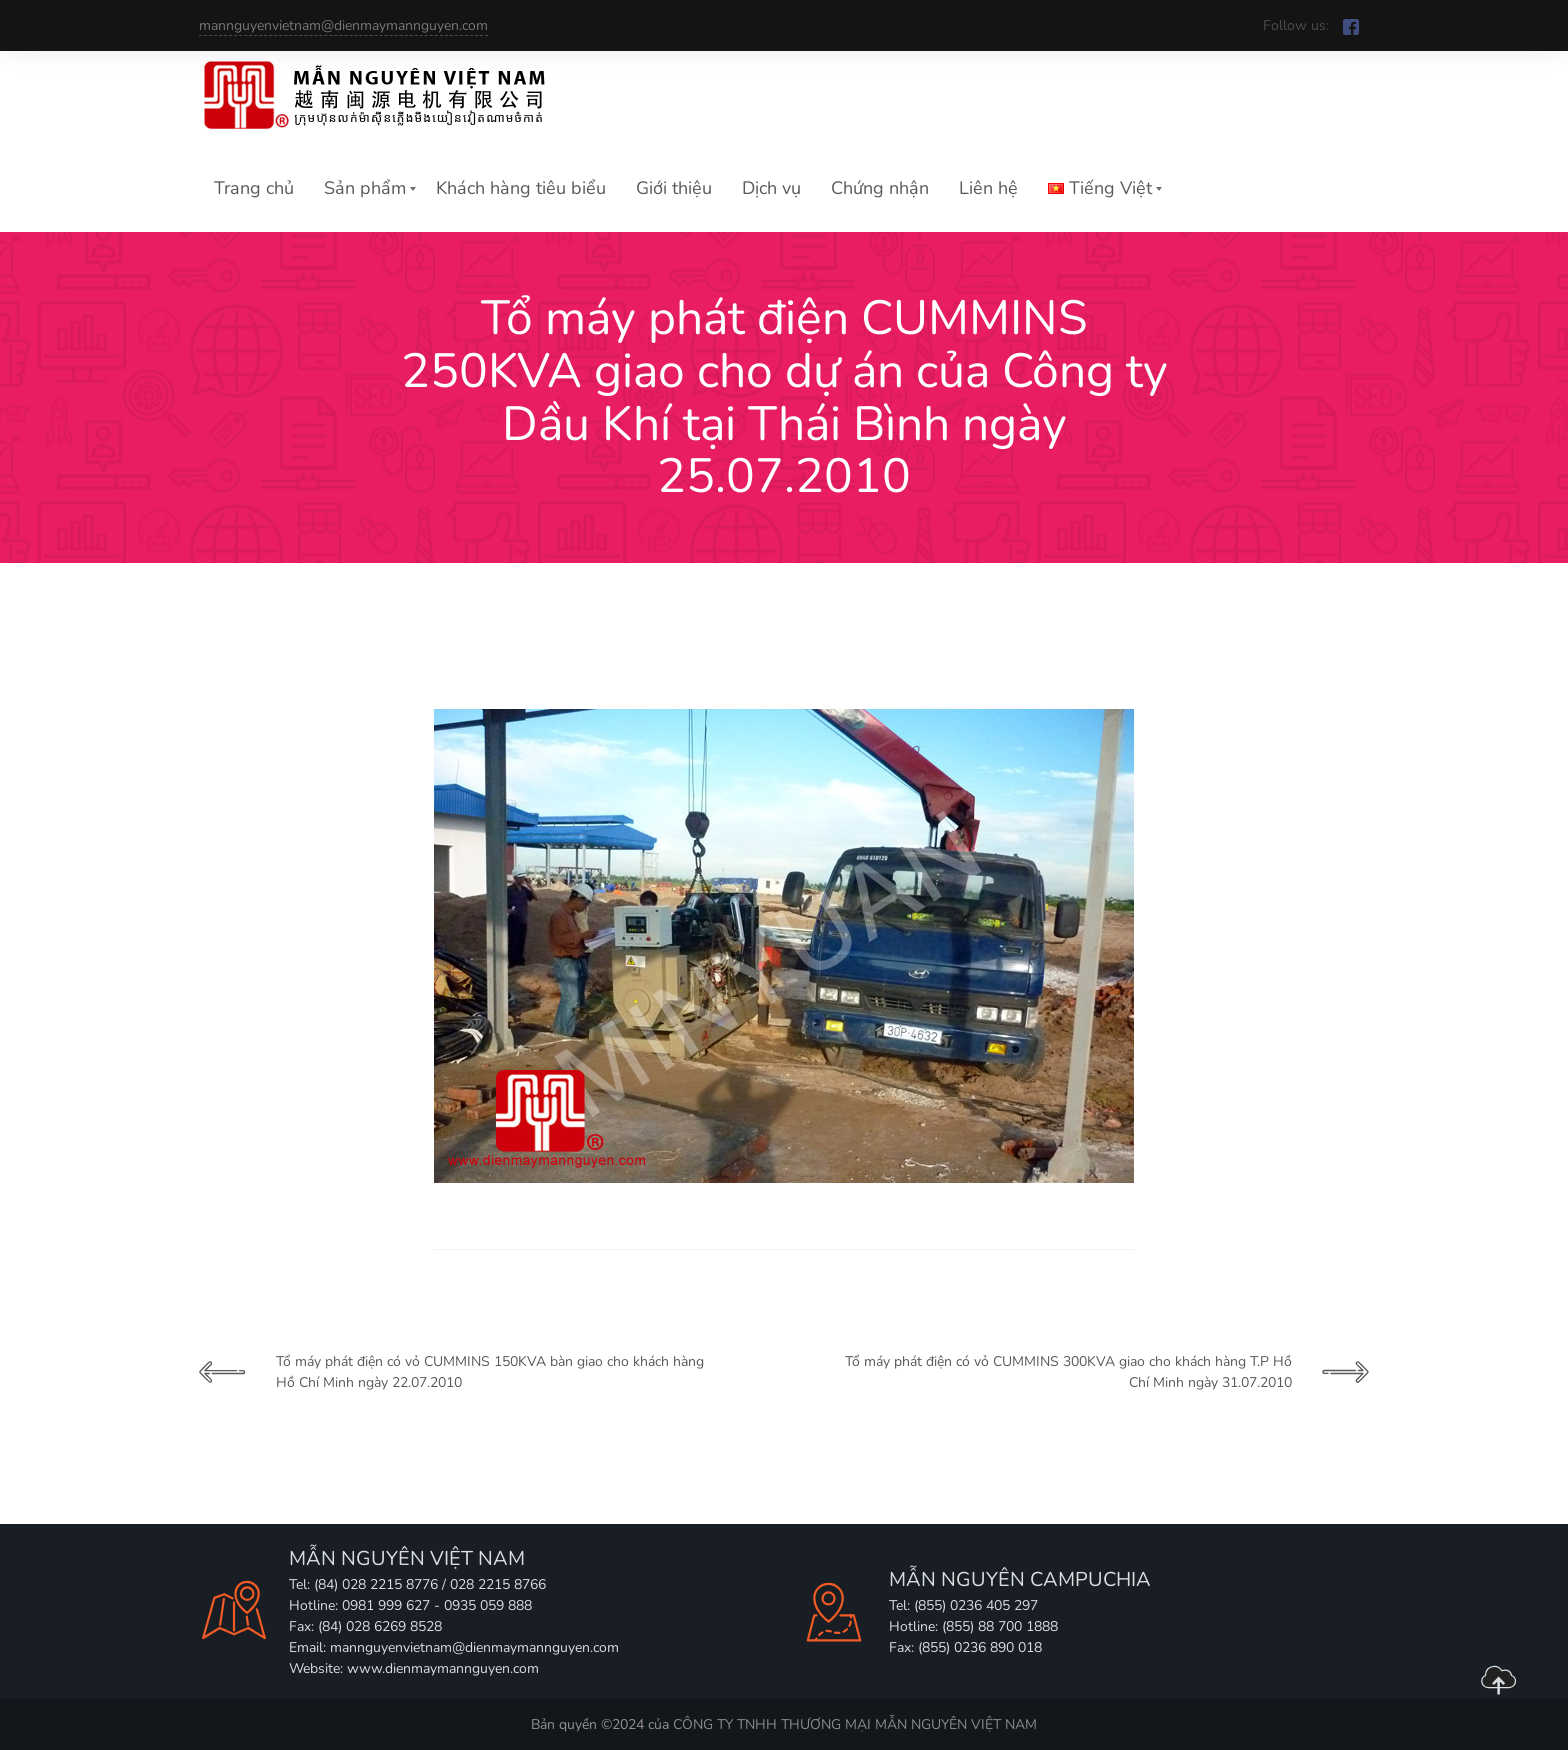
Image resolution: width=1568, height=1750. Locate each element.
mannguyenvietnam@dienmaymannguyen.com (343, 25)
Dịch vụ (771, 188)
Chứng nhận (880, 188)
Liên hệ (988, 188)
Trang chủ (254, 188)
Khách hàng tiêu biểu (521, 188)
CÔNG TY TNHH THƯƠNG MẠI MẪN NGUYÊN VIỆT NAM (855, 1724)
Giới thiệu (674, 188)
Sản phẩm (365, 188)
